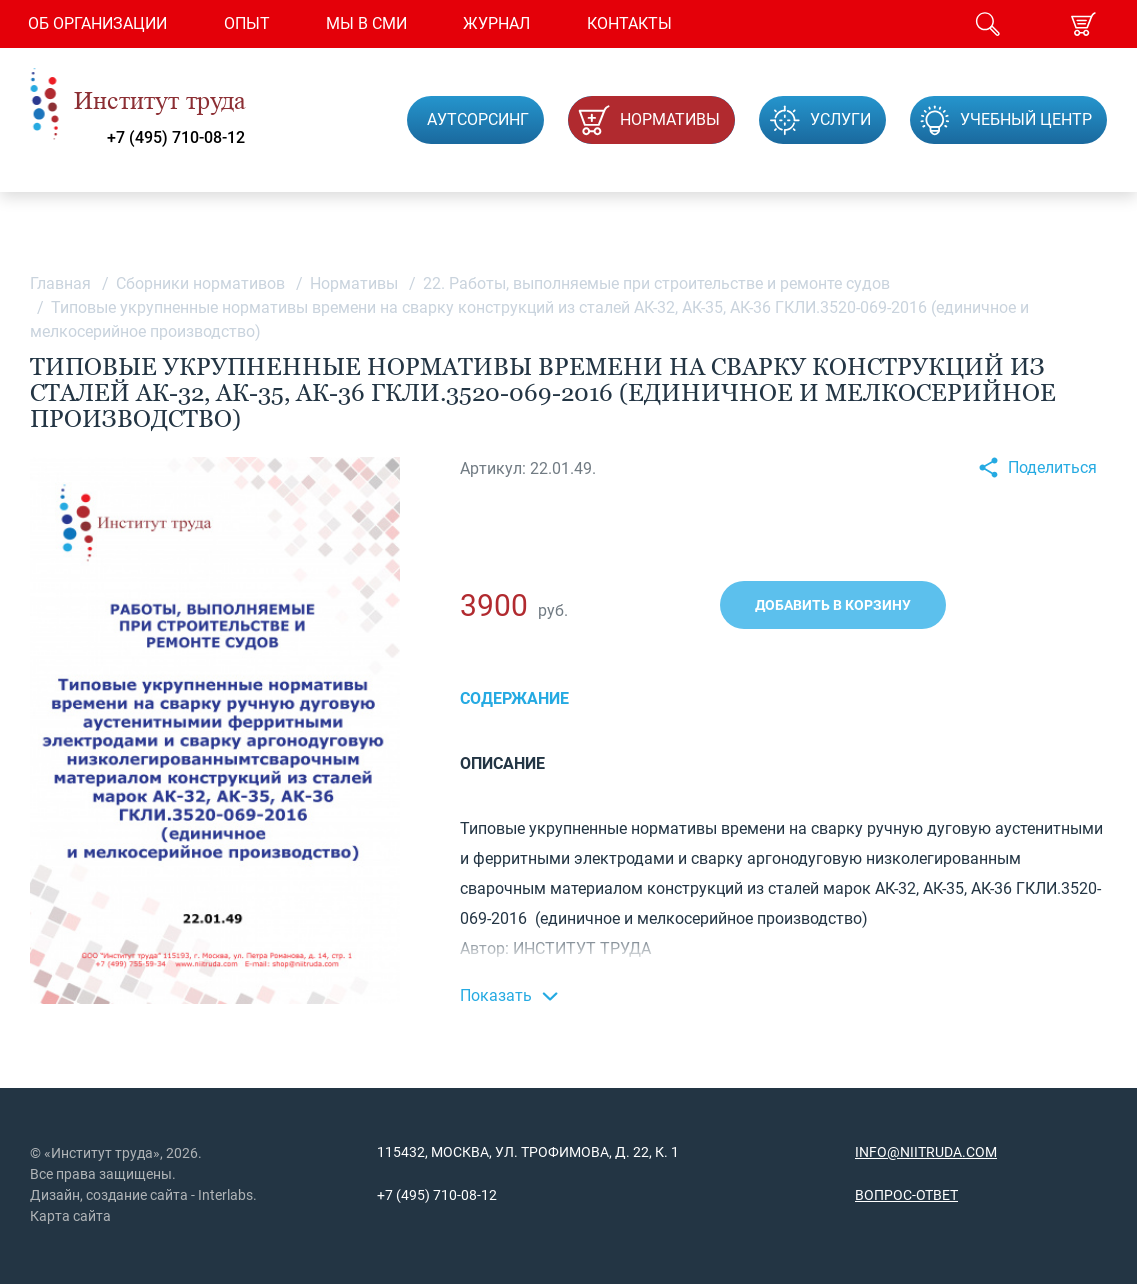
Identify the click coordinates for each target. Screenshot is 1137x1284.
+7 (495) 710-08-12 (176, 138)
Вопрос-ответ (906, 1195)
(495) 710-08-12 (445, 1195)
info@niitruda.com (926, 1152)
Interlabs (225, 1195)
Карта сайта (70, 1216)
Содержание (514, 698)
